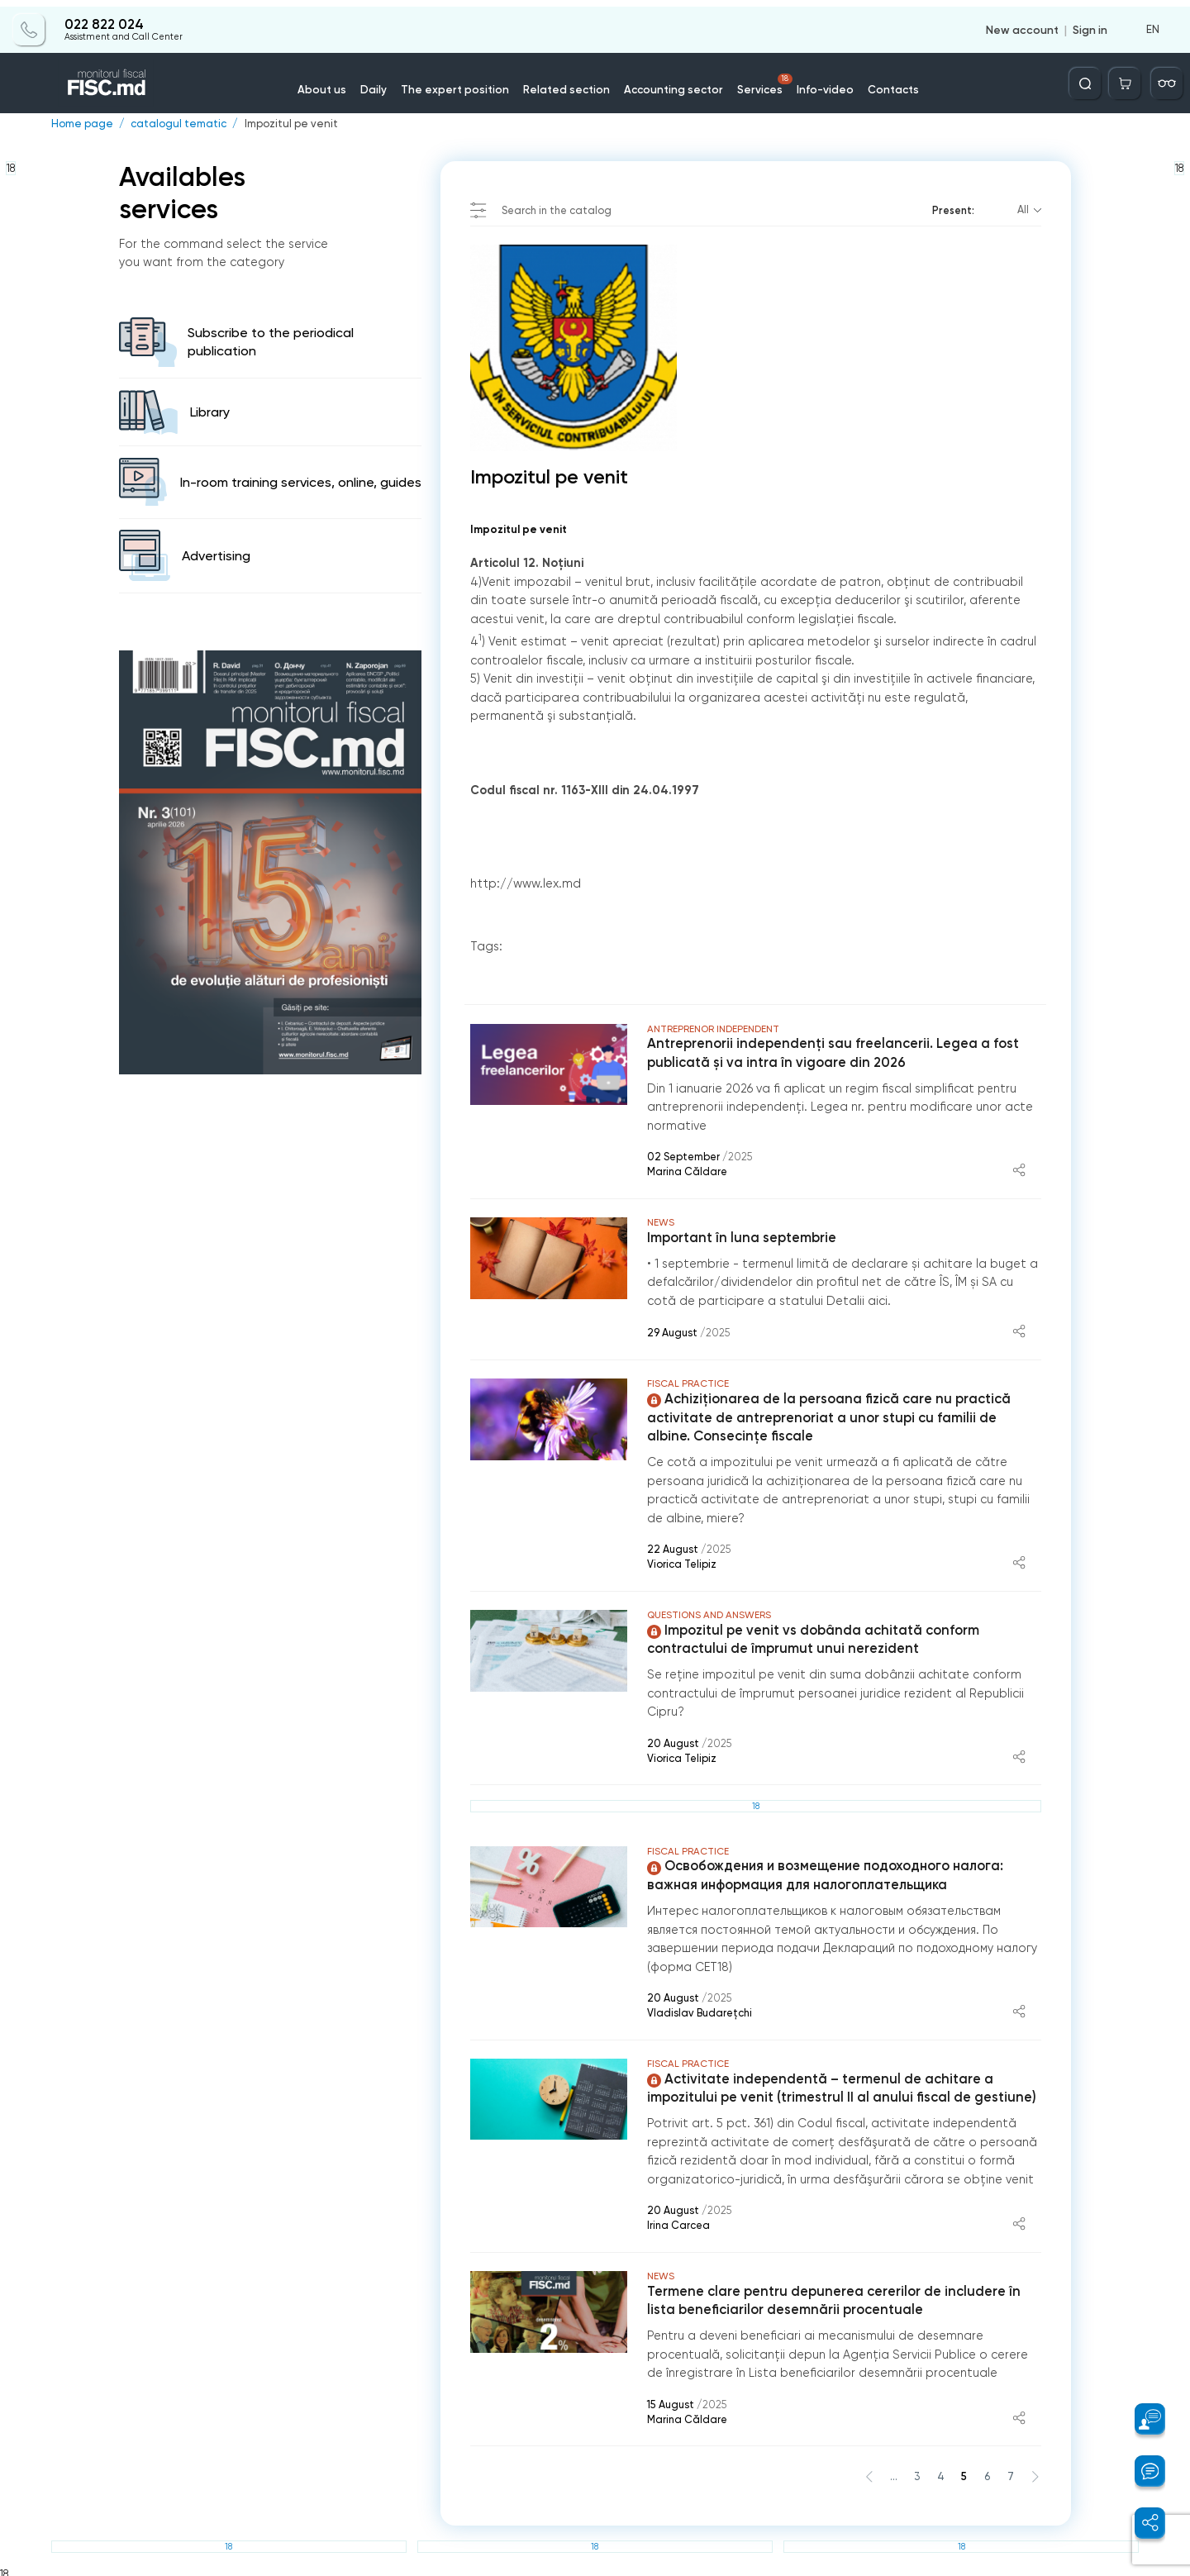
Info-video (814, 82)
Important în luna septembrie (740, 1237)
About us (338, 82)
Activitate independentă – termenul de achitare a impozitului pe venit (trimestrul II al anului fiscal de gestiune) (838, 2085)
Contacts (879, 82)
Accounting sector (670, 82)
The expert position (464, 82)
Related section (569, 82)
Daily (387, 82)
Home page (81, 124)
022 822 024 (103, 18)
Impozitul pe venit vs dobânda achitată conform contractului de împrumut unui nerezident (811, 1638)
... (895, 2472)
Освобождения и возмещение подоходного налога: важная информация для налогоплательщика (823, 1873)
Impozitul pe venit (285, 124)
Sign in (1090, 23)
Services (758, 77)
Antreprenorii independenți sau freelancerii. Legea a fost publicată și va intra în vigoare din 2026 (830, 1053)
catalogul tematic (175, 124)
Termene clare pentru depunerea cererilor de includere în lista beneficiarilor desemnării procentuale (830, 2297)
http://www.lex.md (525, 882)
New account (1023, 23)
